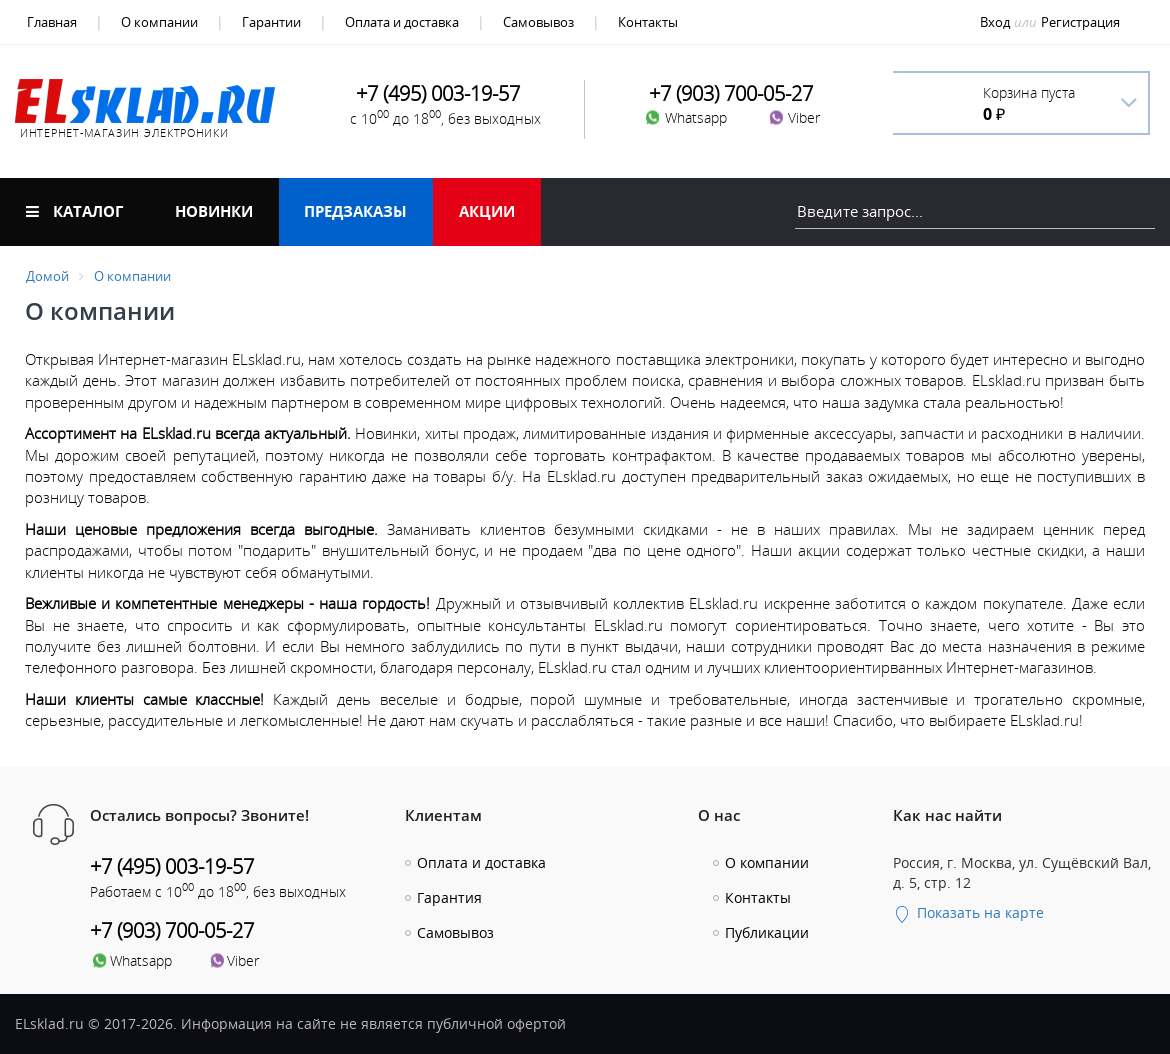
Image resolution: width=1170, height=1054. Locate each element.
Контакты (648, 22)
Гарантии (271, 22)
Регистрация (1080, 22)
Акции (487, 211)
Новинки (214, 211)
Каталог (74, 211)
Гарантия (449, 897)
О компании (159, 22)
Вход (995, 22)
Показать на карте (968, 912)
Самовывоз (538, 22)
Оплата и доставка (402, 22)
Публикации (767, 932)
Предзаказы (355, 211)
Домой (47, 276)
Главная (52, 22)
